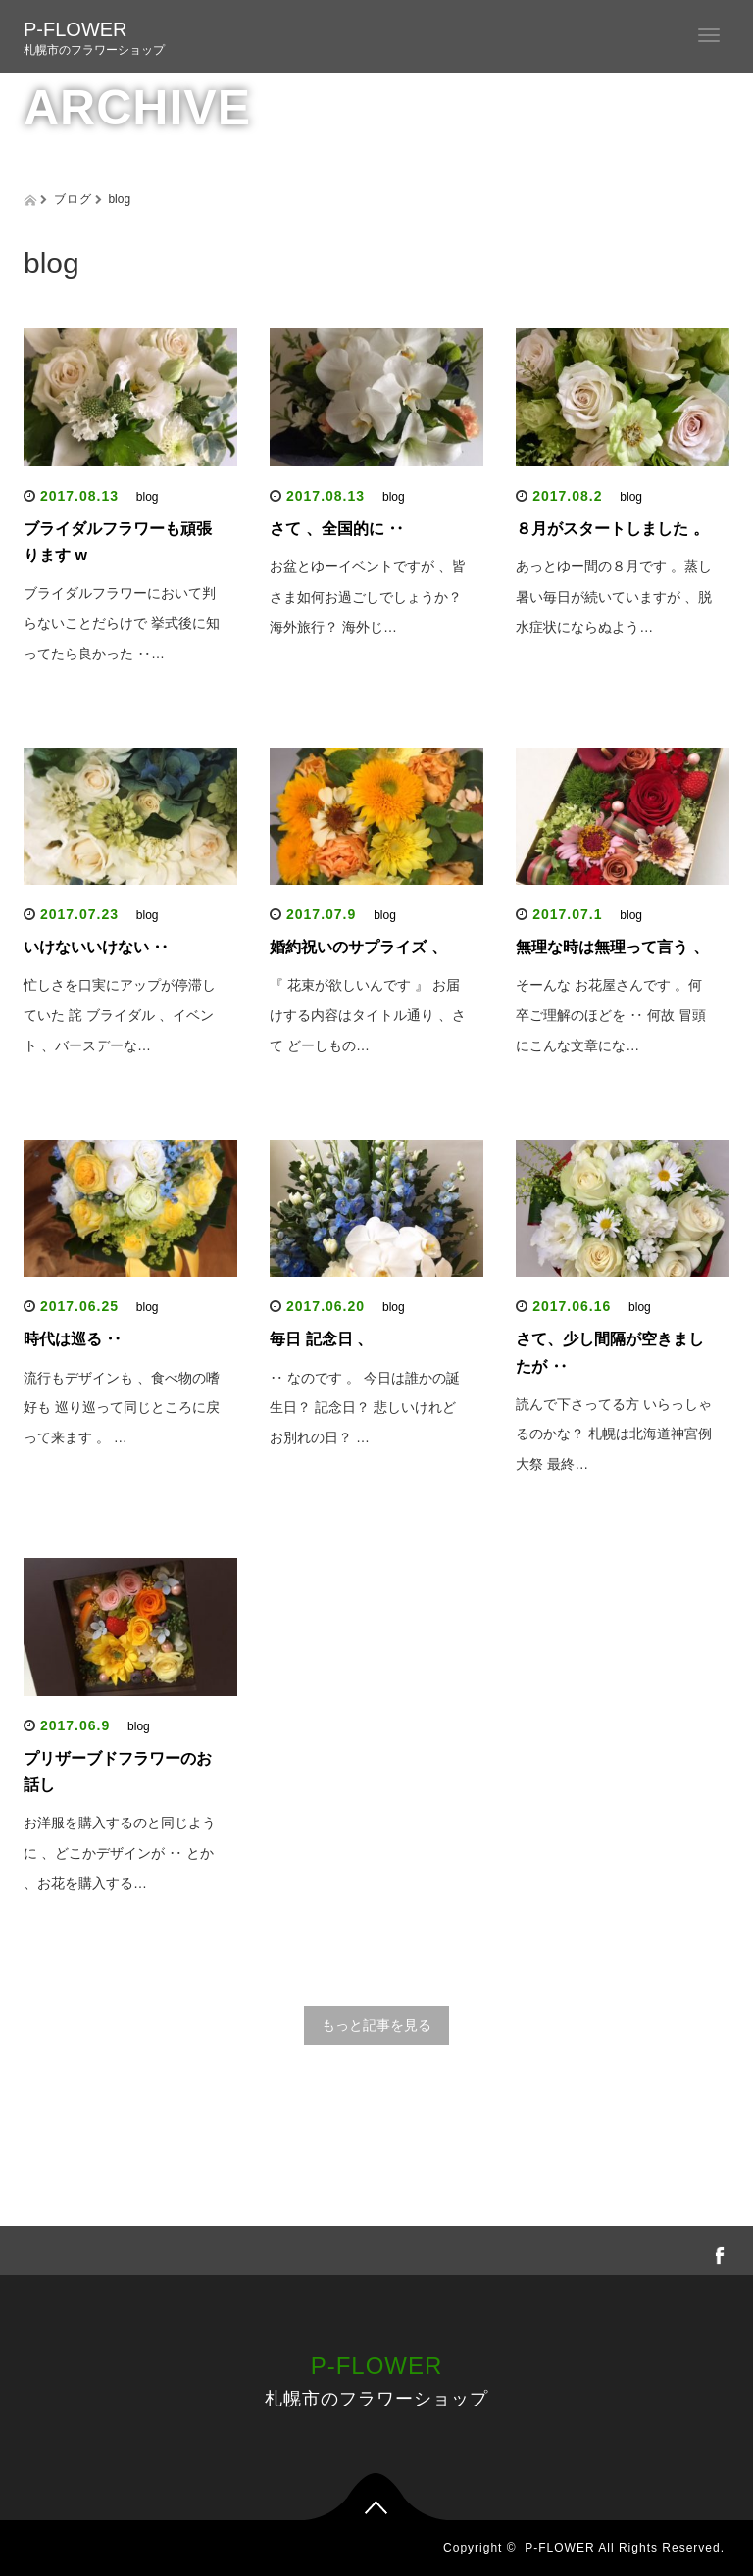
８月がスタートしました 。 (612, 528)
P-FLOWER (75, 29)
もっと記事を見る (376, 2025)
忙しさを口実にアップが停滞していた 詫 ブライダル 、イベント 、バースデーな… (120, 1015)
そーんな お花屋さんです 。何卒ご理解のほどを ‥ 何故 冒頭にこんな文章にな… (611, 1015)
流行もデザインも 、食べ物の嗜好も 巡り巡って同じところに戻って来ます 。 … (122, 1408)
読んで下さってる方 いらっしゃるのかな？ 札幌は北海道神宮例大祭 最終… (614, 1434)
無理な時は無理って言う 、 (612, 947)
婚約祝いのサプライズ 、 (358, 947)
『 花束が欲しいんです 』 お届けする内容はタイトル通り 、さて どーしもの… (368, 1015)
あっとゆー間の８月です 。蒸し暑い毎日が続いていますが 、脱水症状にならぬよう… (614, 597)
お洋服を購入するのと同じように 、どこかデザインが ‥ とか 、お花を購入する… (120, 1853)
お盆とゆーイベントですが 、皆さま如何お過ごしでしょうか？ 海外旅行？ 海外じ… (368, 597)
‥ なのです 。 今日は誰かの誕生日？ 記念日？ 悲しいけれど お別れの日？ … (365, 1408)
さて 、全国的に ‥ (337, 528)
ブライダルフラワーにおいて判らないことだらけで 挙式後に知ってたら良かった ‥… (122, 623)
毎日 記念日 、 (321, 1339)
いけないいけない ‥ (96, 947)
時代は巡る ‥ (73, 1339)
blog (147, 497)
